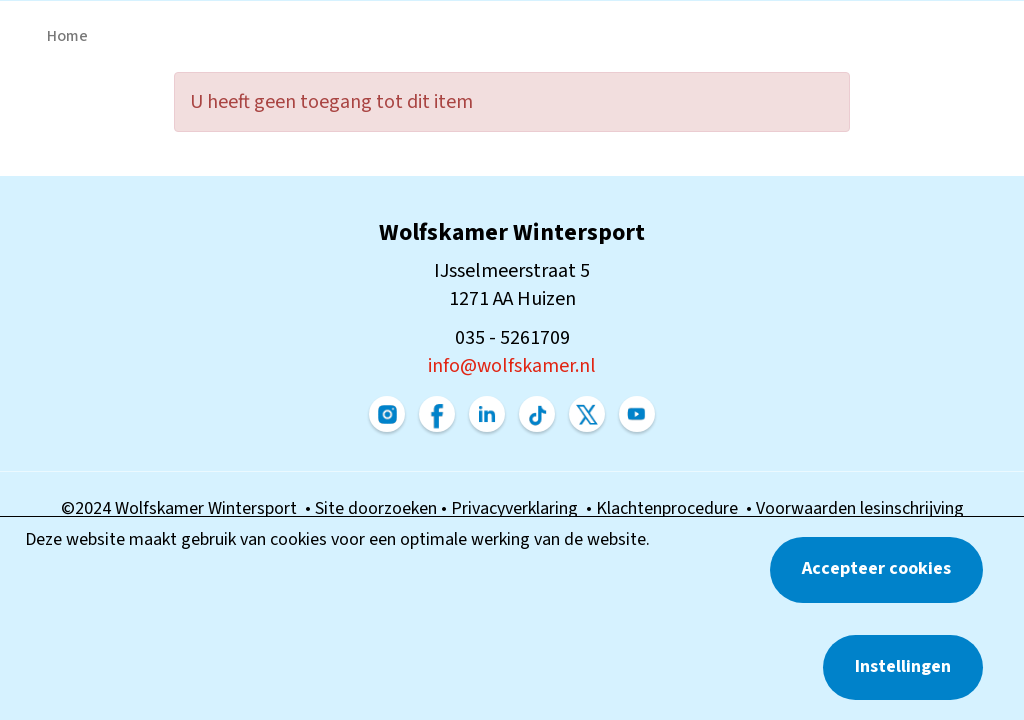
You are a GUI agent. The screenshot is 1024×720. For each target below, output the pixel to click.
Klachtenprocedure (671, 508)
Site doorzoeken (378, 508)
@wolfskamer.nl (512, 366)
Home (67, 36)
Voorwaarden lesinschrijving (860, 508)
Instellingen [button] (903, 666)
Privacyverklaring (518, 508)
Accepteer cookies (876, 568)
